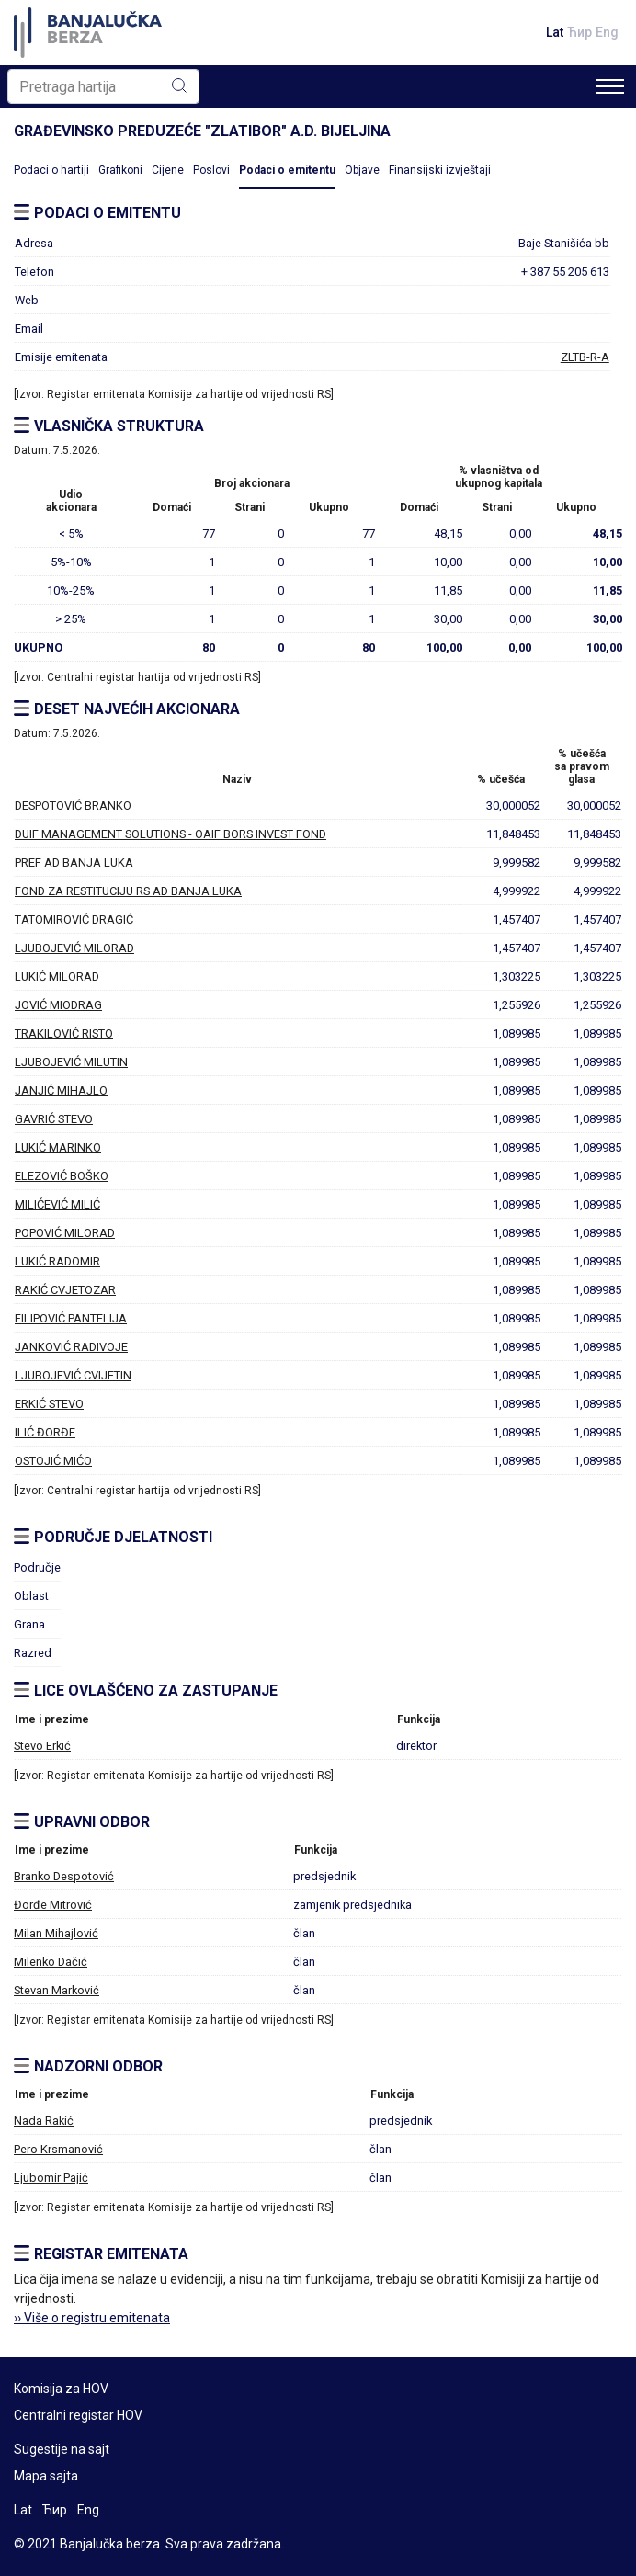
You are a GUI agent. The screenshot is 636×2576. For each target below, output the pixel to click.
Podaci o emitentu (287, 170)
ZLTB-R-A (585, 357)
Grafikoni (120, 170)
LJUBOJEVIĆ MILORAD (74, 948)
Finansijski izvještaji (440, 170)
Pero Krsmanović (58, 2149)
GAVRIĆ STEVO (54, 1119)
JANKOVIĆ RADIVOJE (71, 1347)
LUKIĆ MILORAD (57, 976)
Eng (607, 32)
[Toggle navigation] (610, 86)
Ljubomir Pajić (51, 2177)
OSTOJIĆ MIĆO (53, 1461)
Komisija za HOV (61, 2388)
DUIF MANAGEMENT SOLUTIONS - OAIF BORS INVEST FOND (170, 834)
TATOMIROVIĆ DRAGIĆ (74, 919)
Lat (554, 32)
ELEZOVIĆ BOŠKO (61, 1176)
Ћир (579, 32)
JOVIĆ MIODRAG (58, 1005)
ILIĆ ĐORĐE (45, 1432)
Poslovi (211, 170)
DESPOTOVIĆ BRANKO (73, 805)
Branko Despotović (64, 1876)
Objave (362, 170)
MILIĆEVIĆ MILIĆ (57, 1204)
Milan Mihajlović (56, 1933)
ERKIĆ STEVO (49, 1404)
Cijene (168, 170)
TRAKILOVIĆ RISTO (64, 1033)
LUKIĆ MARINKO (58, 1147)
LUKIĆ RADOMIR (57, 1261)
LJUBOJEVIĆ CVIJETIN (73, 1375)
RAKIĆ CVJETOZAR (65, 1290)
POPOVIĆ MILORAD (65, 1233)
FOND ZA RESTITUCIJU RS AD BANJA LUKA (128, 891)
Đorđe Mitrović (53, 1905)
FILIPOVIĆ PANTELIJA (71, 1318)
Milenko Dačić (50, 1962)
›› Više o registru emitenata (92, 2317)
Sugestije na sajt (61, 2449)
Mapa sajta (46, 2475)
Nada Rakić (44, 2121)
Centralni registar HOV (78, 2415)
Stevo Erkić (42, 1746)
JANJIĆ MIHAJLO (61, 1090)
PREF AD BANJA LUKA (74, 862)
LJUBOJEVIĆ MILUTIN (71, 1062)
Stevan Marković (56, 1990)
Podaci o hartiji (51, 170)
